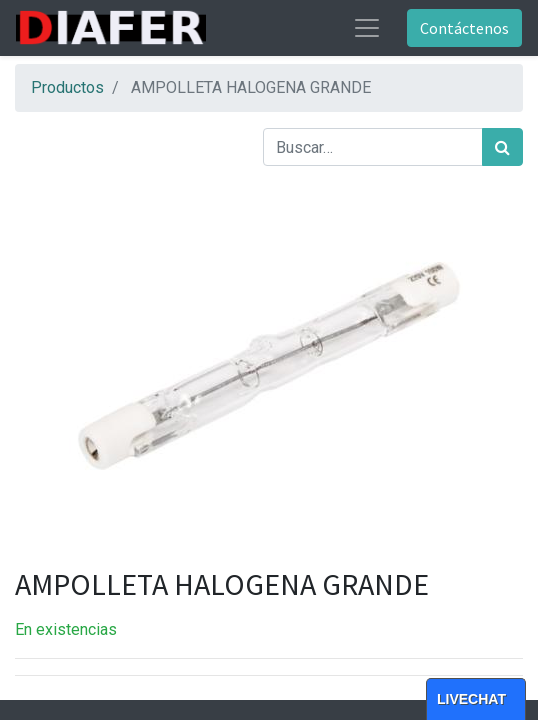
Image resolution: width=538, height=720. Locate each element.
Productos (67, 87)
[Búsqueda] (502, 147)
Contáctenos (464, 28)
